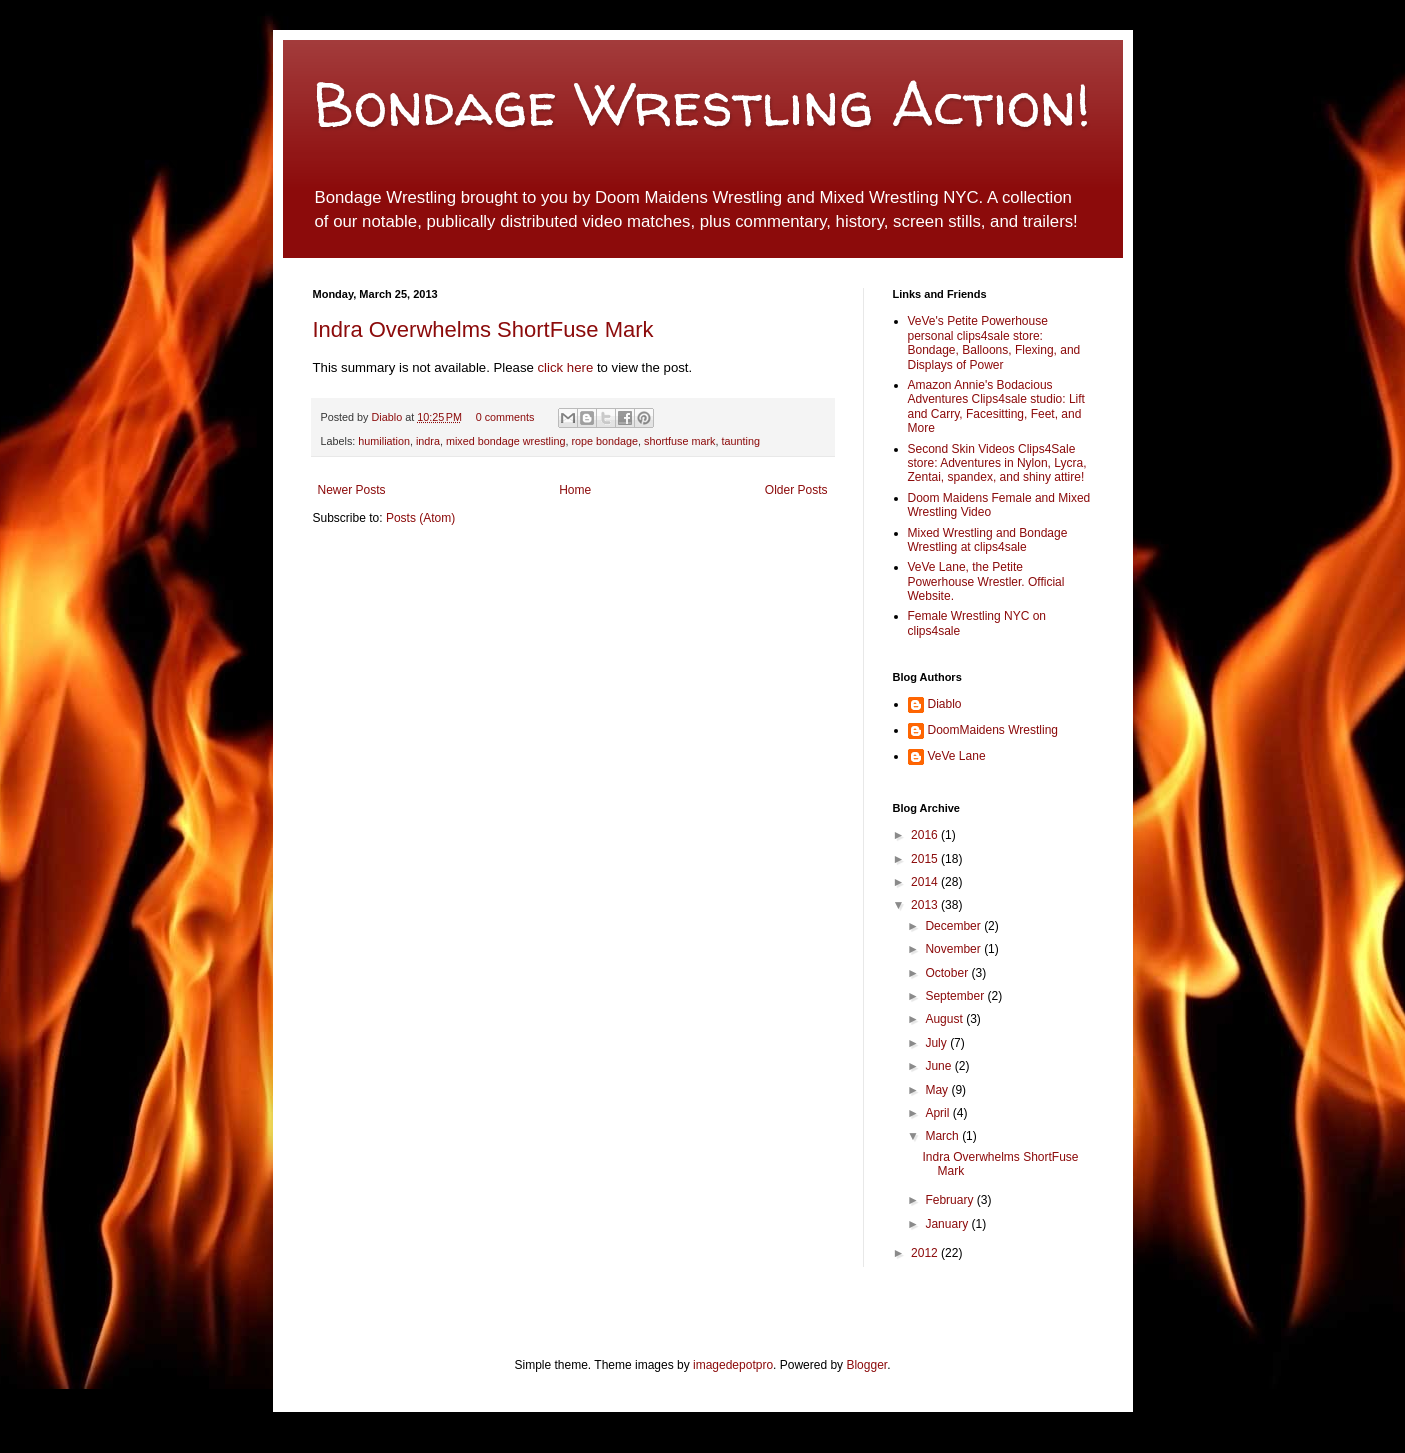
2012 (926, 1253)
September (956, 996)
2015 (926, 859)
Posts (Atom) (420, 518)
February (950, 1200)
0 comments (505, 417)
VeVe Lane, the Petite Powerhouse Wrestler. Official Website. (986, 581)
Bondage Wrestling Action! (702, 104)
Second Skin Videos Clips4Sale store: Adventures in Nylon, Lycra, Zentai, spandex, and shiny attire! (997, 463)
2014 (926, 882)
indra (428, 441)
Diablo (389, 417)
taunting (740, 441)
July (937, 1043)
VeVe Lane (957, 756)
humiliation (384, 441)
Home (575, 490)
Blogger (866, 1365)
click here (567, 367)
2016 (926, 835)
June (939, 1066)
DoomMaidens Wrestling (993, 730)
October (948, 973)
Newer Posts (352, 490)
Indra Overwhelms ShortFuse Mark (483, 329)
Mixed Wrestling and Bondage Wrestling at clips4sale (988, 540)
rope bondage (604, 441)
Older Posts (796, 490)
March (943, 1136)
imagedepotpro (733, 1365)
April (938, 1113)
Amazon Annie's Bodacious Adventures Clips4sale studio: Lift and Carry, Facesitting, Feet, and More (996, 406)
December (954, 926)
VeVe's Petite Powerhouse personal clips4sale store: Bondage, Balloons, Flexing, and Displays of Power (994, 342)
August (945, 1019)
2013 (926, 905)
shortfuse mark (679, 441)
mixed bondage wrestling (505, 441)
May (938, 1090)
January (948, 1224)
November (954, 949)
